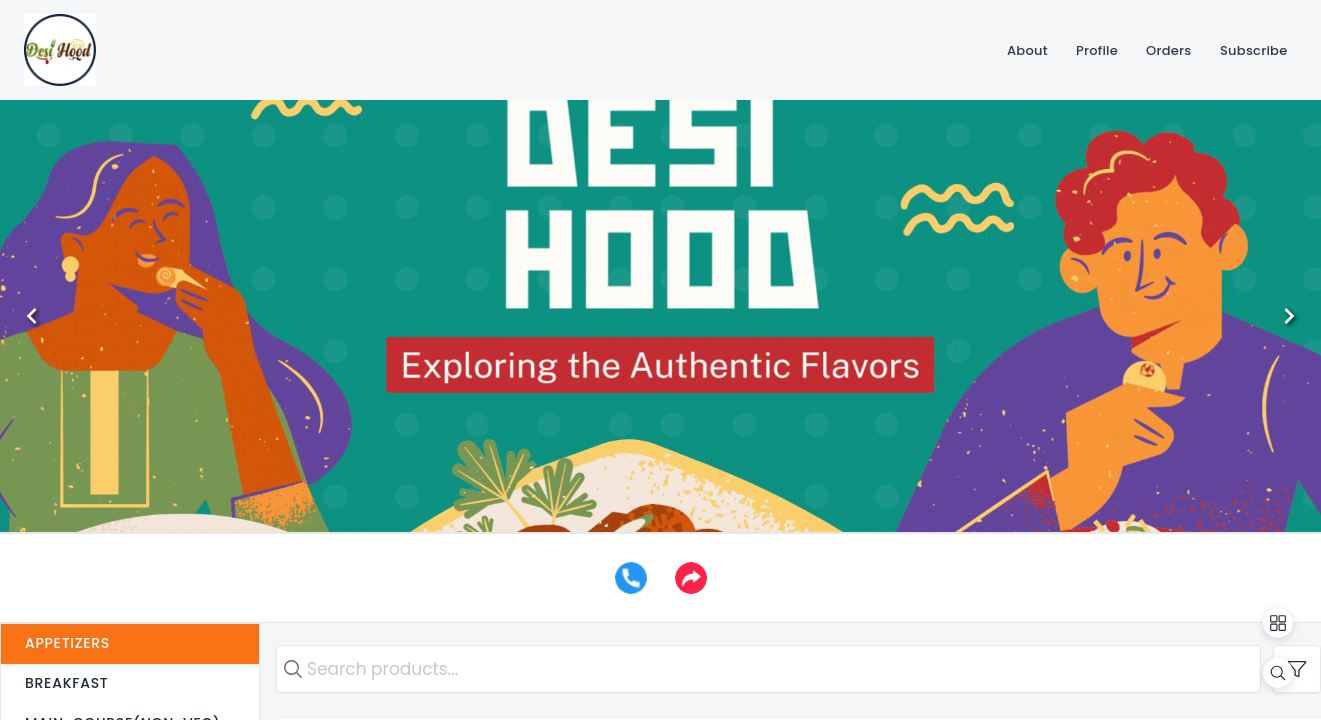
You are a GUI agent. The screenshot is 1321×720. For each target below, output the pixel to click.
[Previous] (32, 316)
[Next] (1289, 316)
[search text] (768, 669)
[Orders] (1169, 50)
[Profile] (1097, 50)
